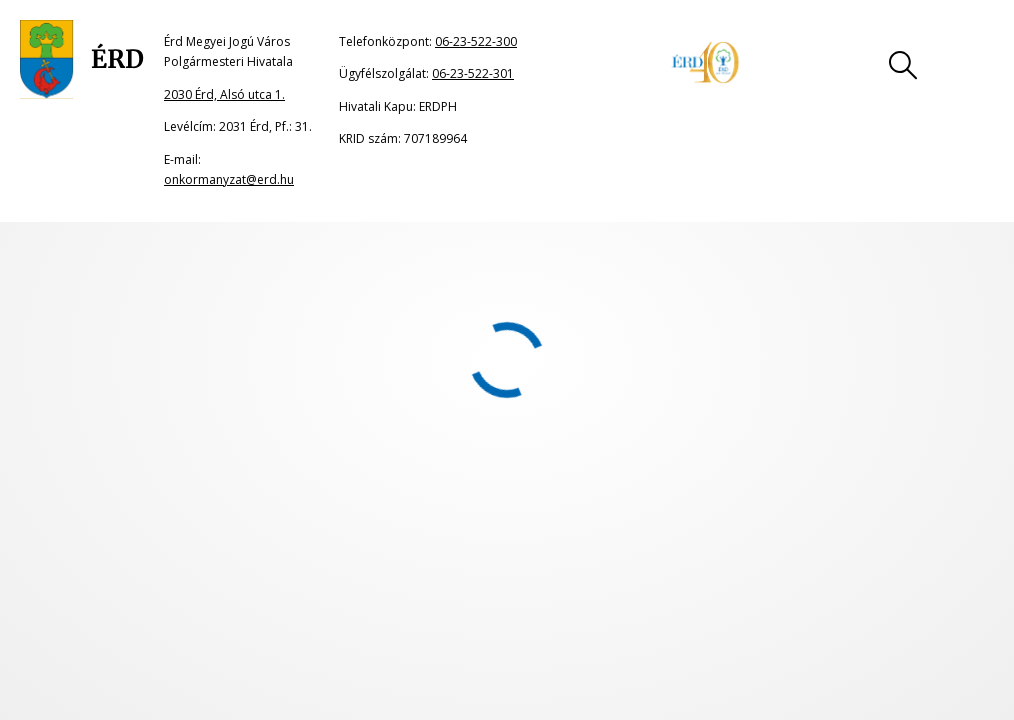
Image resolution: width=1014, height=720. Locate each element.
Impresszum (418, 481)
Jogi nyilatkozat (256, 481)
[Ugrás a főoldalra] (82, 60)
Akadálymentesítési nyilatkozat (859, 481)
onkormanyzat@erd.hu (229, 179)
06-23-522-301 (473, 73)
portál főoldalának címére (232, 288)
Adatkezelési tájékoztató (609, 481)
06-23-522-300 (476, 41)
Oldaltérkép (96, 481)
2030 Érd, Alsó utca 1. (224, 94)
